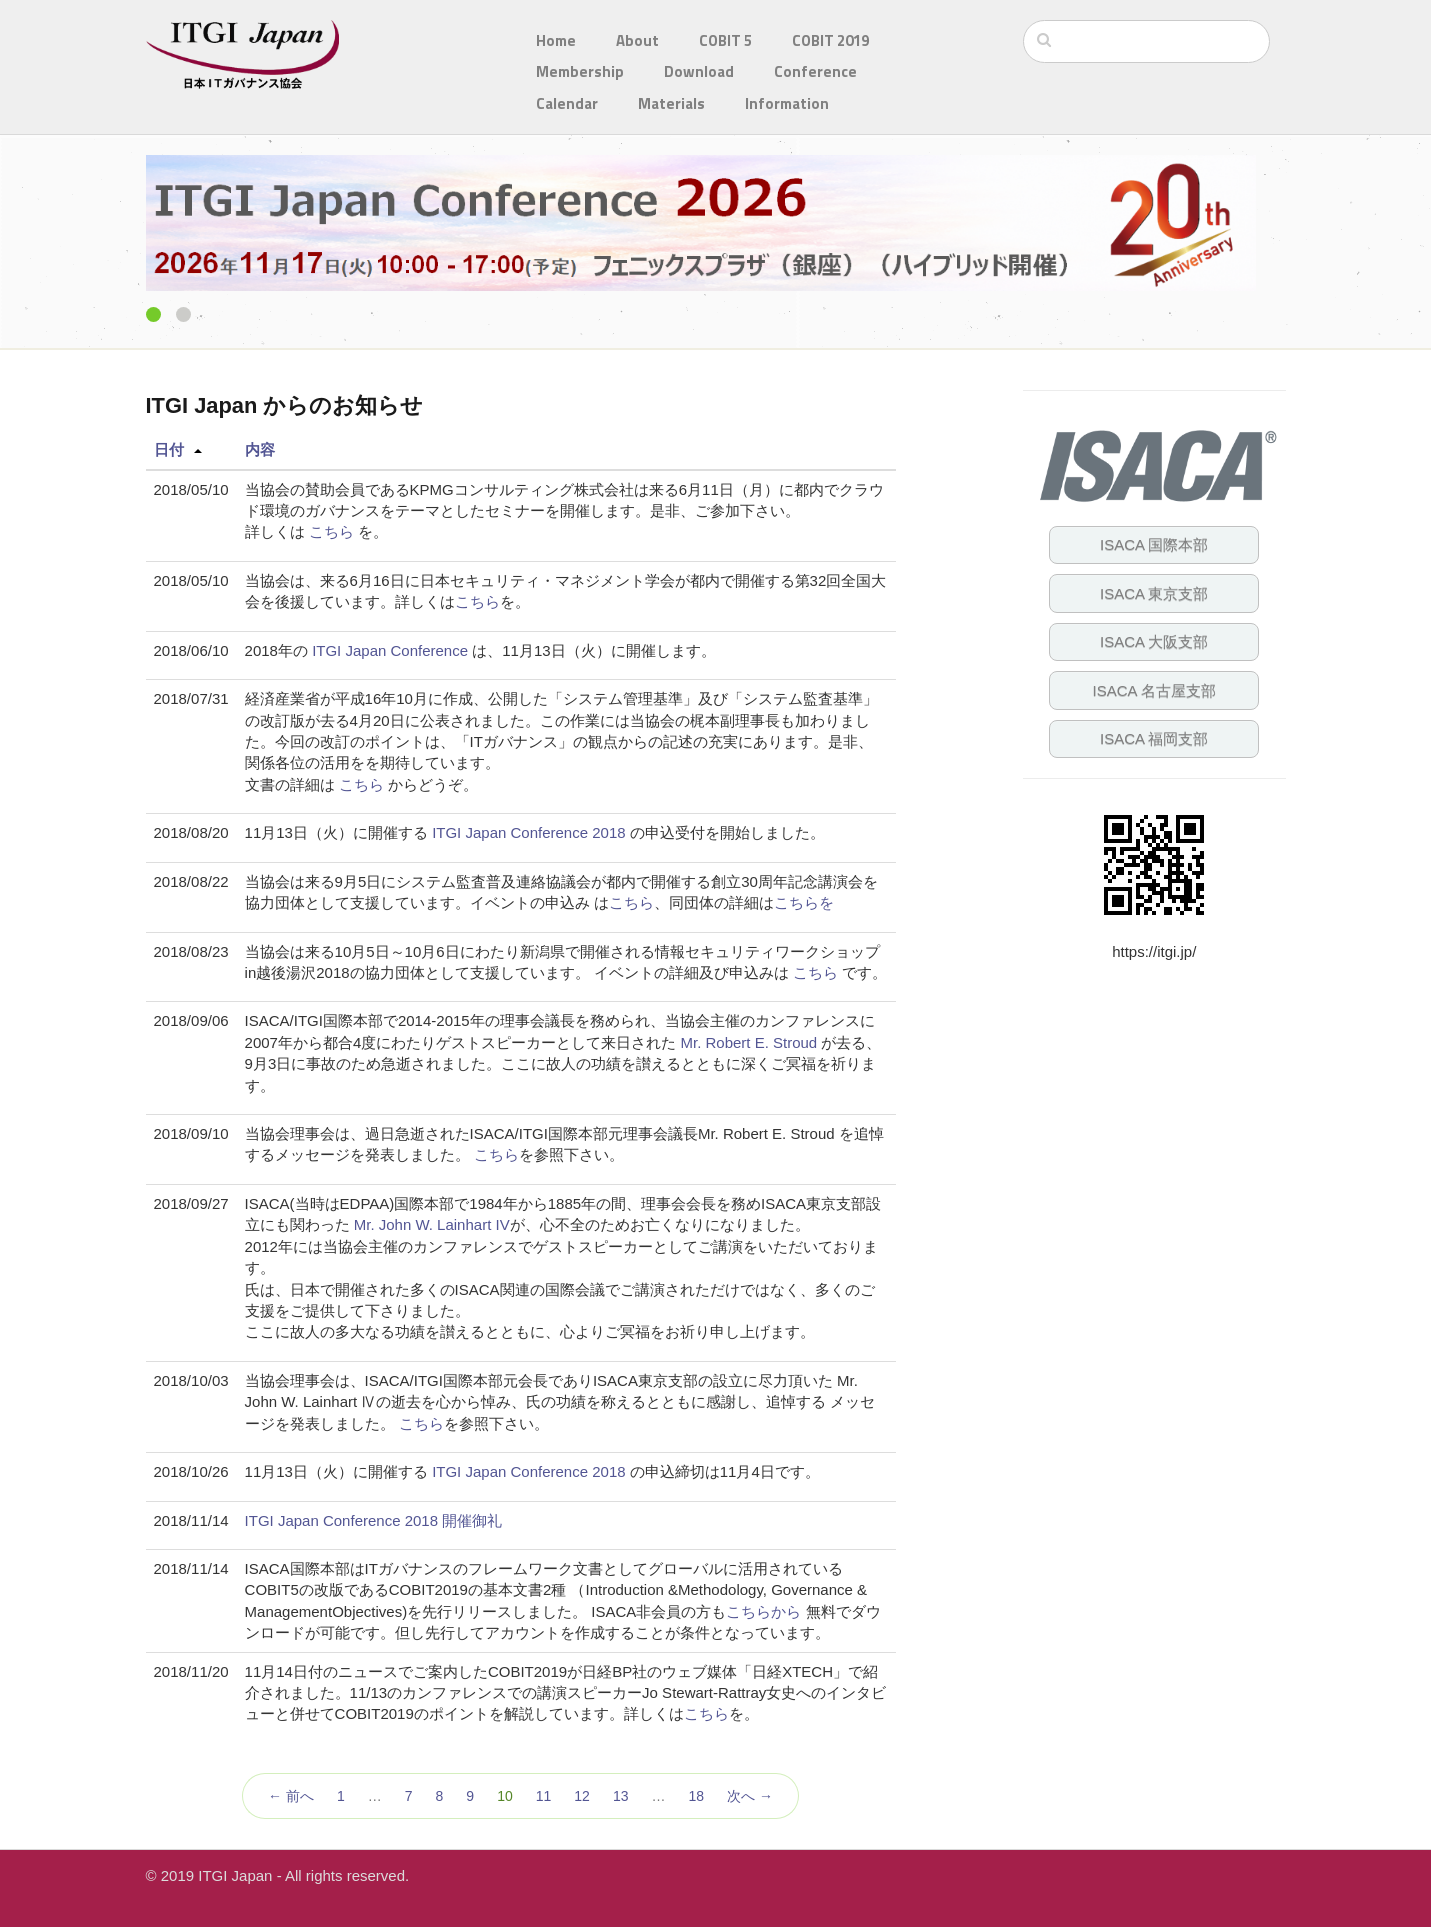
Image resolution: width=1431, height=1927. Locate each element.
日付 (169, 449)
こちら (331, 531)
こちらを (804, 902)
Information (787, 103)
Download (699, 71)
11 (544, 1796)
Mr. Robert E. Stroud (748, 1042)
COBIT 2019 (830, 40)
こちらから (763, 1611)
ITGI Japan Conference (390, 650)
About (637, 40)
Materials (671, 103)
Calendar (567, 103)
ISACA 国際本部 (1154, 544)
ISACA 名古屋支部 (1154, 690)
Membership (580, 71)
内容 (260, 449)
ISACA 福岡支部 (1154, 738)
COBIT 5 (725, 40)
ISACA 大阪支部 (1154, 641)
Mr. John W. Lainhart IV (432, 1224)
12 (582, 1796)
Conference (815, 71)
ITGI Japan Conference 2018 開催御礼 (374, 1520)
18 (696, 1796)
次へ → (750, 1796)
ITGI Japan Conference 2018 (528, 832)
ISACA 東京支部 (1154, 593)
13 (621, 1796)
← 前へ (291, 1796)
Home (556, 40)
